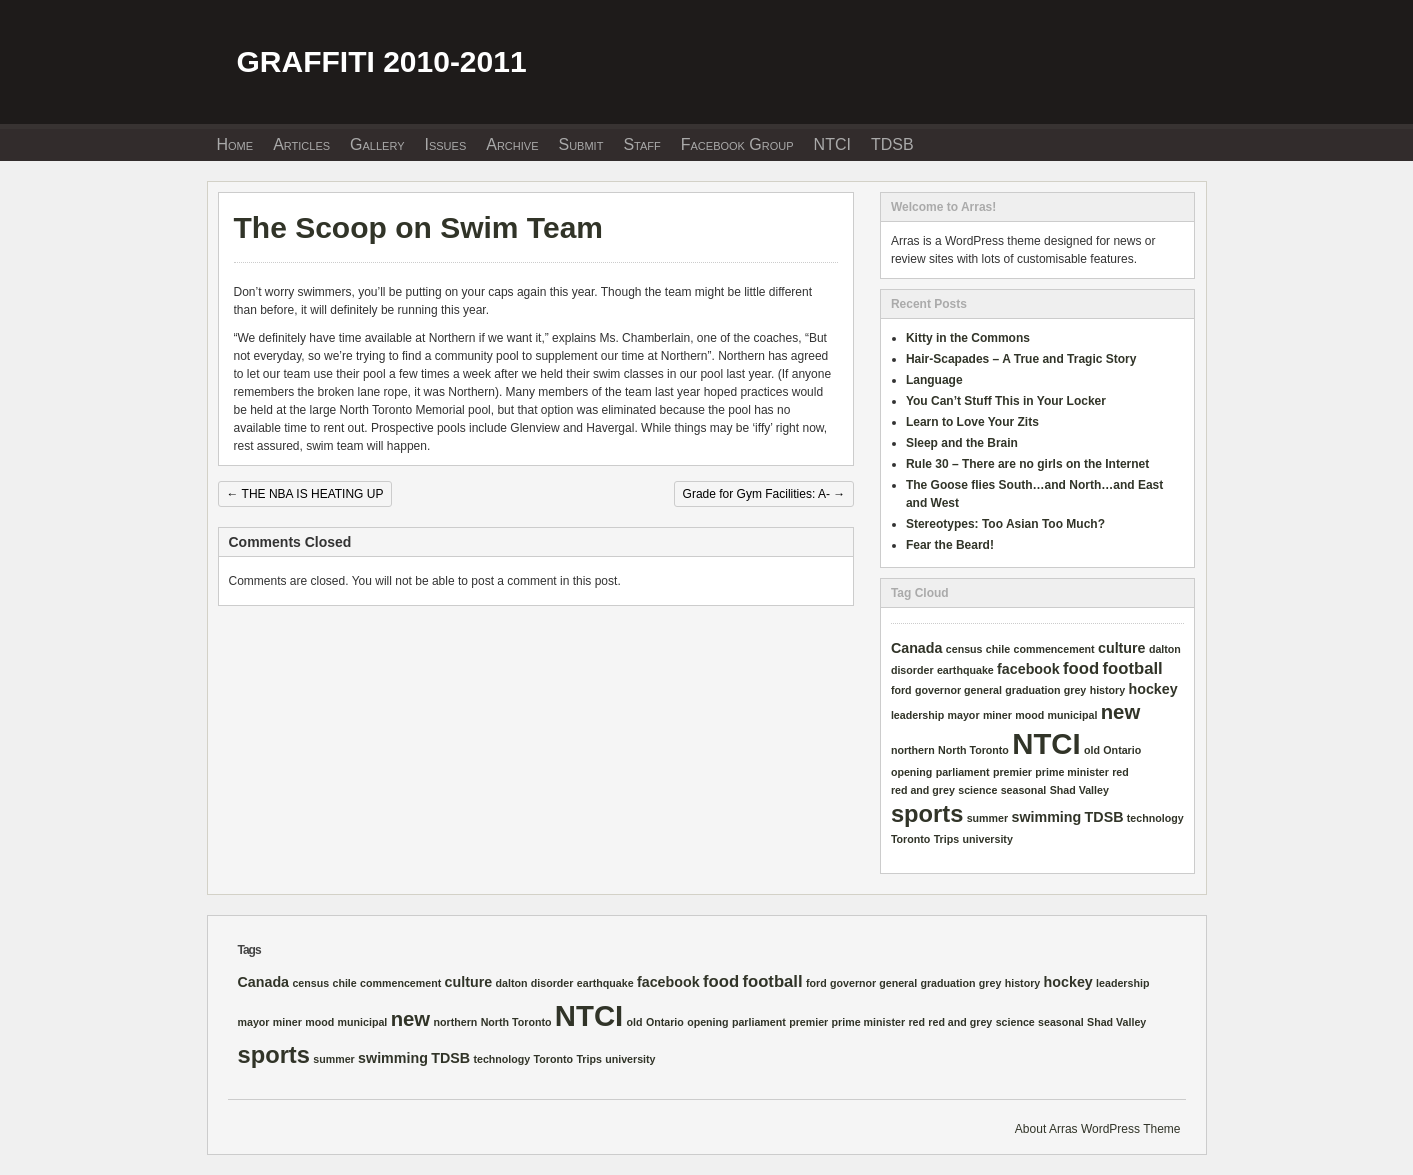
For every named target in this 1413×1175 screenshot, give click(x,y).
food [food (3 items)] (1081, 668)
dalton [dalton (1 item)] (1165, 649)
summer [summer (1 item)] (987, 818)
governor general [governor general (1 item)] (958, 690)
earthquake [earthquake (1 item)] (965, 670)
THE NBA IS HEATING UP (305, 494)
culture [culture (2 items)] (1122, 648)
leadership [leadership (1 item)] (917, 715)
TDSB (892, 144)
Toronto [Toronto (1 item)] (910, 839)
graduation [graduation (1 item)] (1032, 690)
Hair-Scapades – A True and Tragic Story (1021, 359)
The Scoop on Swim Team (419, 227)
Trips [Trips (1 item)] (946, 839)
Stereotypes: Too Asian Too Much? (1005, 524)
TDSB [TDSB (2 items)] (1104, 817)
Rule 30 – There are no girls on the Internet (1027, 464)
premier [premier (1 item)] (1012, 772)
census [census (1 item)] (964, 649)
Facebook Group (737, 144)
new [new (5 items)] (1120, 712)
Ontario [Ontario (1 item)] (1122, 750)
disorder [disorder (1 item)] (912, 670)
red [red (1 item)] (1120, 772)
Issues (446, 144)
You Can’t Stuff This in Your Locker (1006, 401)
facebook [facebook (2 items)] (1028, 669)
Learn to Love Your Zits (972, 422)
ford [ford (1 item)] (901, 690)
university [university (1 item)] (988, 839)
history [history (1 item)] (1108, 690)
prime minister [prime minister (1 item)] (1071, 772)
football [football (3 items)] (1133, 668)
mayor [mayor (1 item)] (964, 715)
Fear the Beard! (950, 545)
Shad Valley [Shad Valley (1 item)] (1079, 790)
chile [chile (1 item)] (998, 649)
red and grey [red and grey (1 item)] (923, 790)
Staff (641, 144)
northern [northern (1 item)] (913, 750)
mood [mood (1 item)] (1029, 715)
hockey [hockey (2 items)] (1153, 689)
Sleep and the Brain (962, 443)
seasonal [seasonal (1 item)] (1024, 790)
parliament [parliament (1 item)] (963, 772)
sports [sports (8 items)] (927, 814)
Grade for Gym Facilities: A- (764, 494)
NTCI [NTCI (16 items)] (1046, 743)
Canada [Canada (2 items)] (917, 648)
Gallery (377, 144)
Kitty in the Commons (968, 338)
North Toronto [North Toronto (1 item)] (973, 750)
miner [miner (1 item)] (997, 715)
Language (934, 380)
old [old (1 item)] (1092, 750)
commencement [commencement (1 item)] (1054, 649)
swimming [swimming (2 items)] (1047, 817)
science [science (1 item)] (977, 790)
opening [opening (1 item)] (911, 772)
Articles (301, 144)
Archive (512, 144)
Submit (580, 144)
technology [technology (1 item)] (1155, 818)
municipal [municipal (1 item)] (1073, 715)
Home (235, 144)
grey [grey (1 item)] (1075, 690)
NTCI (832, 144)
